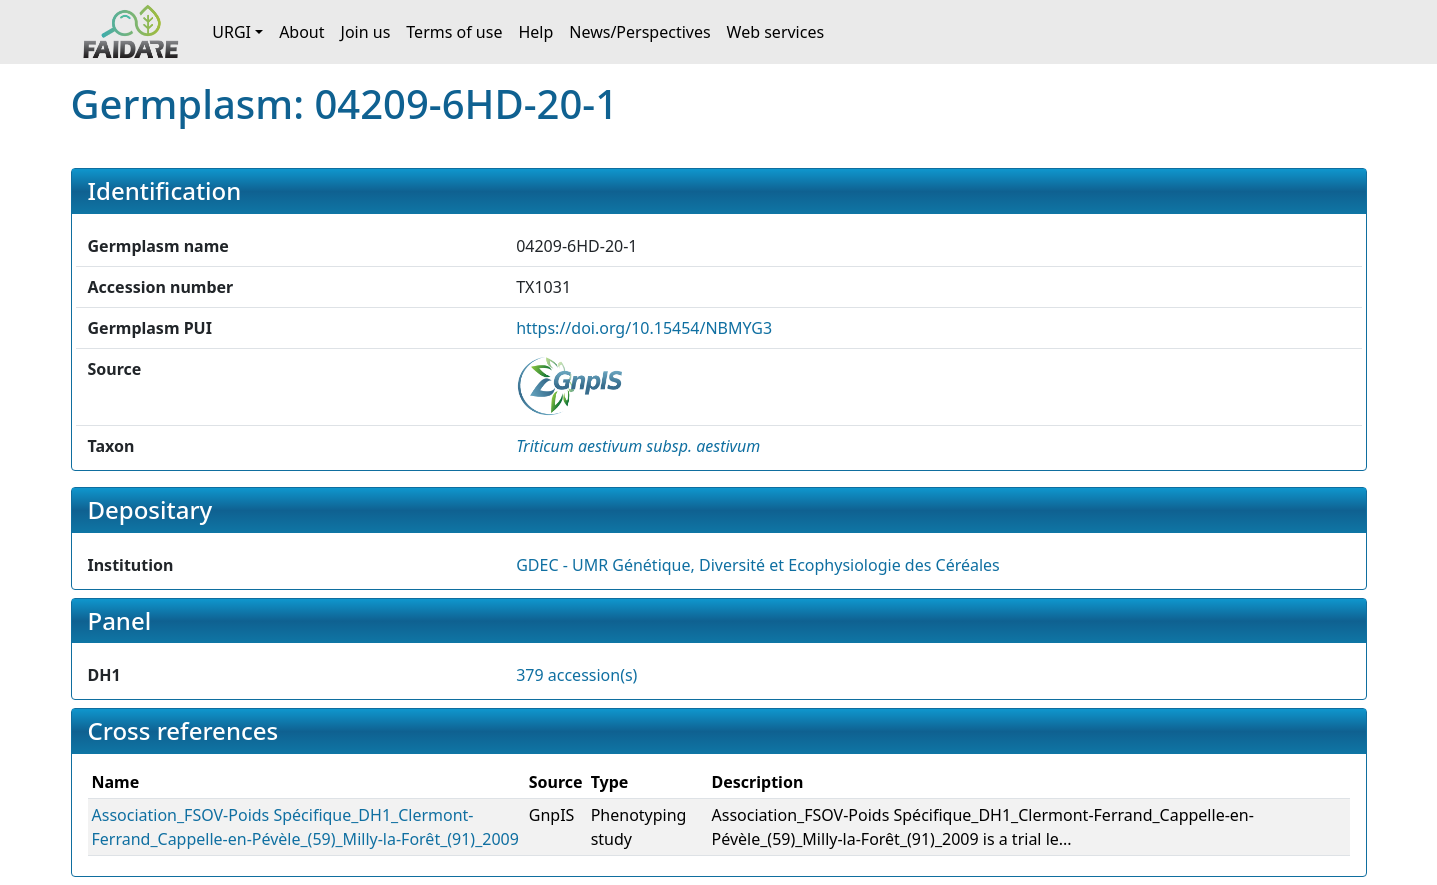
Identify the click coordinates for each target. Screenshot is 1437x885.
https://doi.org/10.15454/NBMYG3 (644, 328)
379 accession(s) (576, 675)
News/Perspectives (639, 32)
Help (535, 32)
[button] (638, 446)
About (301, 32)
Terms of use (454, 32)
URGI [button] (231, 32)
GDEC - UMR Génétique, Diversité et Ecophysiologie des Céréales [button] (758, 565)
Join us (366, 32)
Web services (776, 32)
